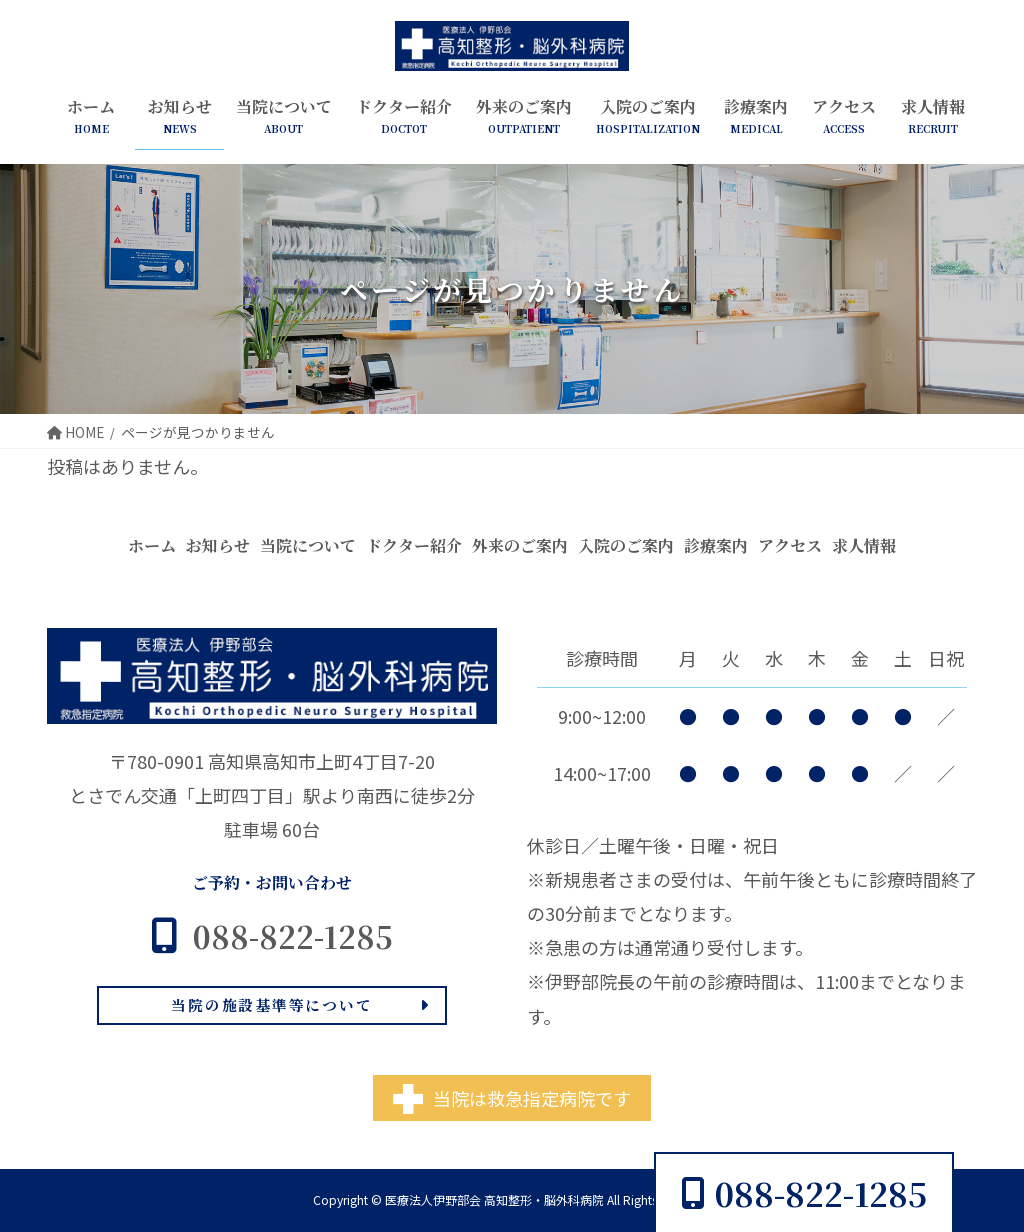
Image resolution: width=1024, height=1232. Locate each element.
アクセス (790, 545)
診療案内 (716, 545)
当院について (308, 545)
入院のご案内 (626, 545)
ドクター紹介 (414, 545)
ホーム (152, 545)
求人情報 (864, 545)
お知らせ (218, 545)
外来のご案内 (520, 545)
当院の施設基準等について (271, 1004)
